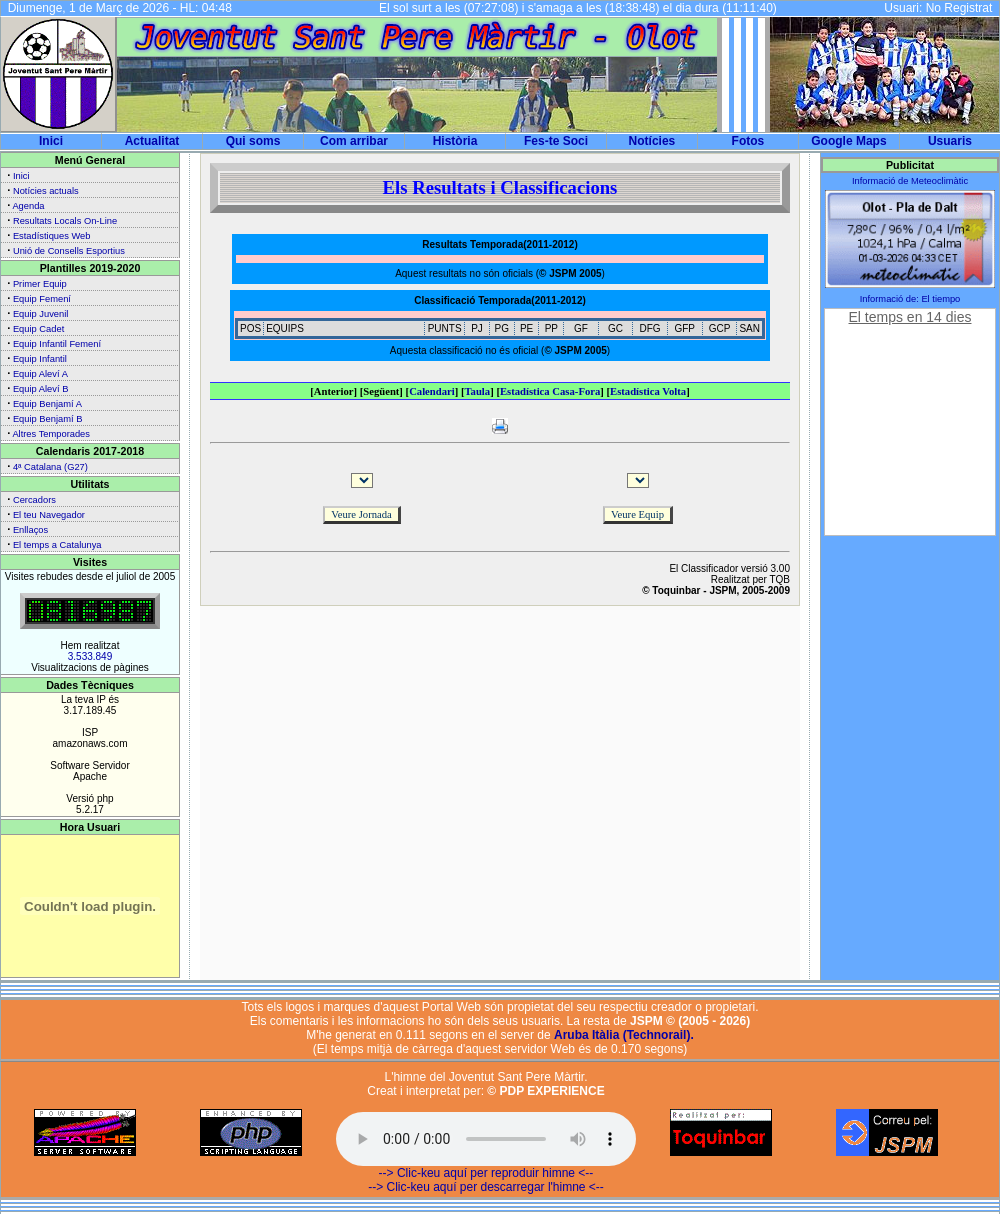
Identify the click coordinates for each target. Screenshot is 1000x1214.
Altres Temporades (51, 434)
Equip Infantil (40, 359)
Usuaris (950, 141)
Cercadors (34, 500)
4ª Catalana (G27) (50, 467)
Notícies (652, 141)
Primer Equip (40, 284)
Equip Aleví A (40, 374)
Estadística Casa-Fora (550, 391)
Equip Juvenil (41, 314)
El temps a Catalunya (57, 545)
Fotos (748, 141)
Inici (51, 141)
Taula (477, 391)
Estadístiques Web (52, 236)
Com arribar (354, 141)
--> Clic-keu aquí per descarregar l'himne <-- (486, 1187)
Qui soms (253, 141)
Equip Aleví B (41, 389)
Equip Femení (42, 299)
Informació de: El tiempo (910, 299)
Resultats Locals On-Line (65, 221)
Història (455, 141)
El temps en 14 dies (910, 317)
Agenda (28, 206)
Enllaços (30, 530)
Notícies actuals (46, 191)
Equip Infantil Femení (57, 344)
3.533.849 (90, 656)
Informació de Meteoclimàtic (910, 181)
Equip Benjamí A (47, 404)
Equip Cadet (38, 329)
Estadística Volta (648, 391)
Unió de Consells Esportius (69, 251)
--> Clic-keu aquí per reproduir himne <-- (486, 1173)
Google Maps (848, 141)
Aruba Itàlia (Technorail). (624, 1035)
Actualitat (152, 141)
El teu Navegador (49, 515)
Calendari (432, 391)
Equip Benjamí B (47, 419)
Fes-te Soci (556, 141)
